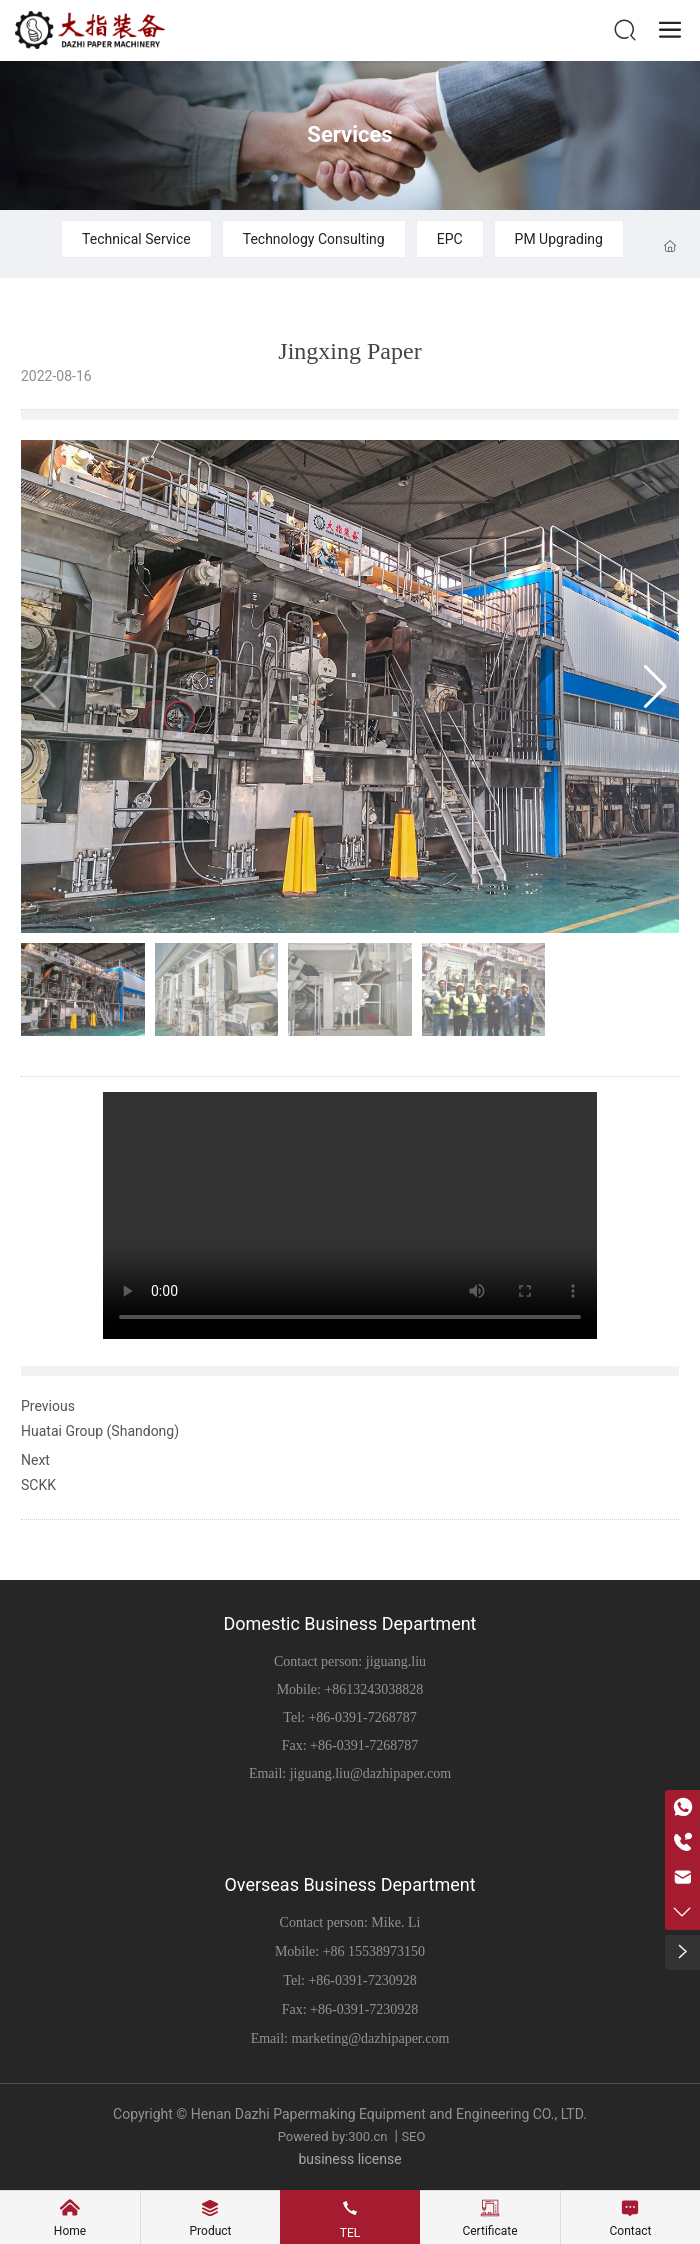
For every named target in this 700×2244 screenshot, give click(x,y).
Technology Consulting (314, 239)
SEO (413, 2136)
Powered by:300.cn (331, 2136)
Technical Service (136, 239)
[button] (655, 687)
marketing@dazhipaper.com (370, 2038)
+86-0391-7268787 (362, 1717)
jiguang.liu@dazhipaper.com (370, 1773)
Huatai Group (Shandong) (100, 1431)
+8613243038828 (373, 1689)
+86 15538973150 (374, 1951)
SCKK (38, 1485)
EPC (450, 239)
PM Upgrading (559, 239)
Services (349, 134)
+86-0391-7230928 (362, 1980)
